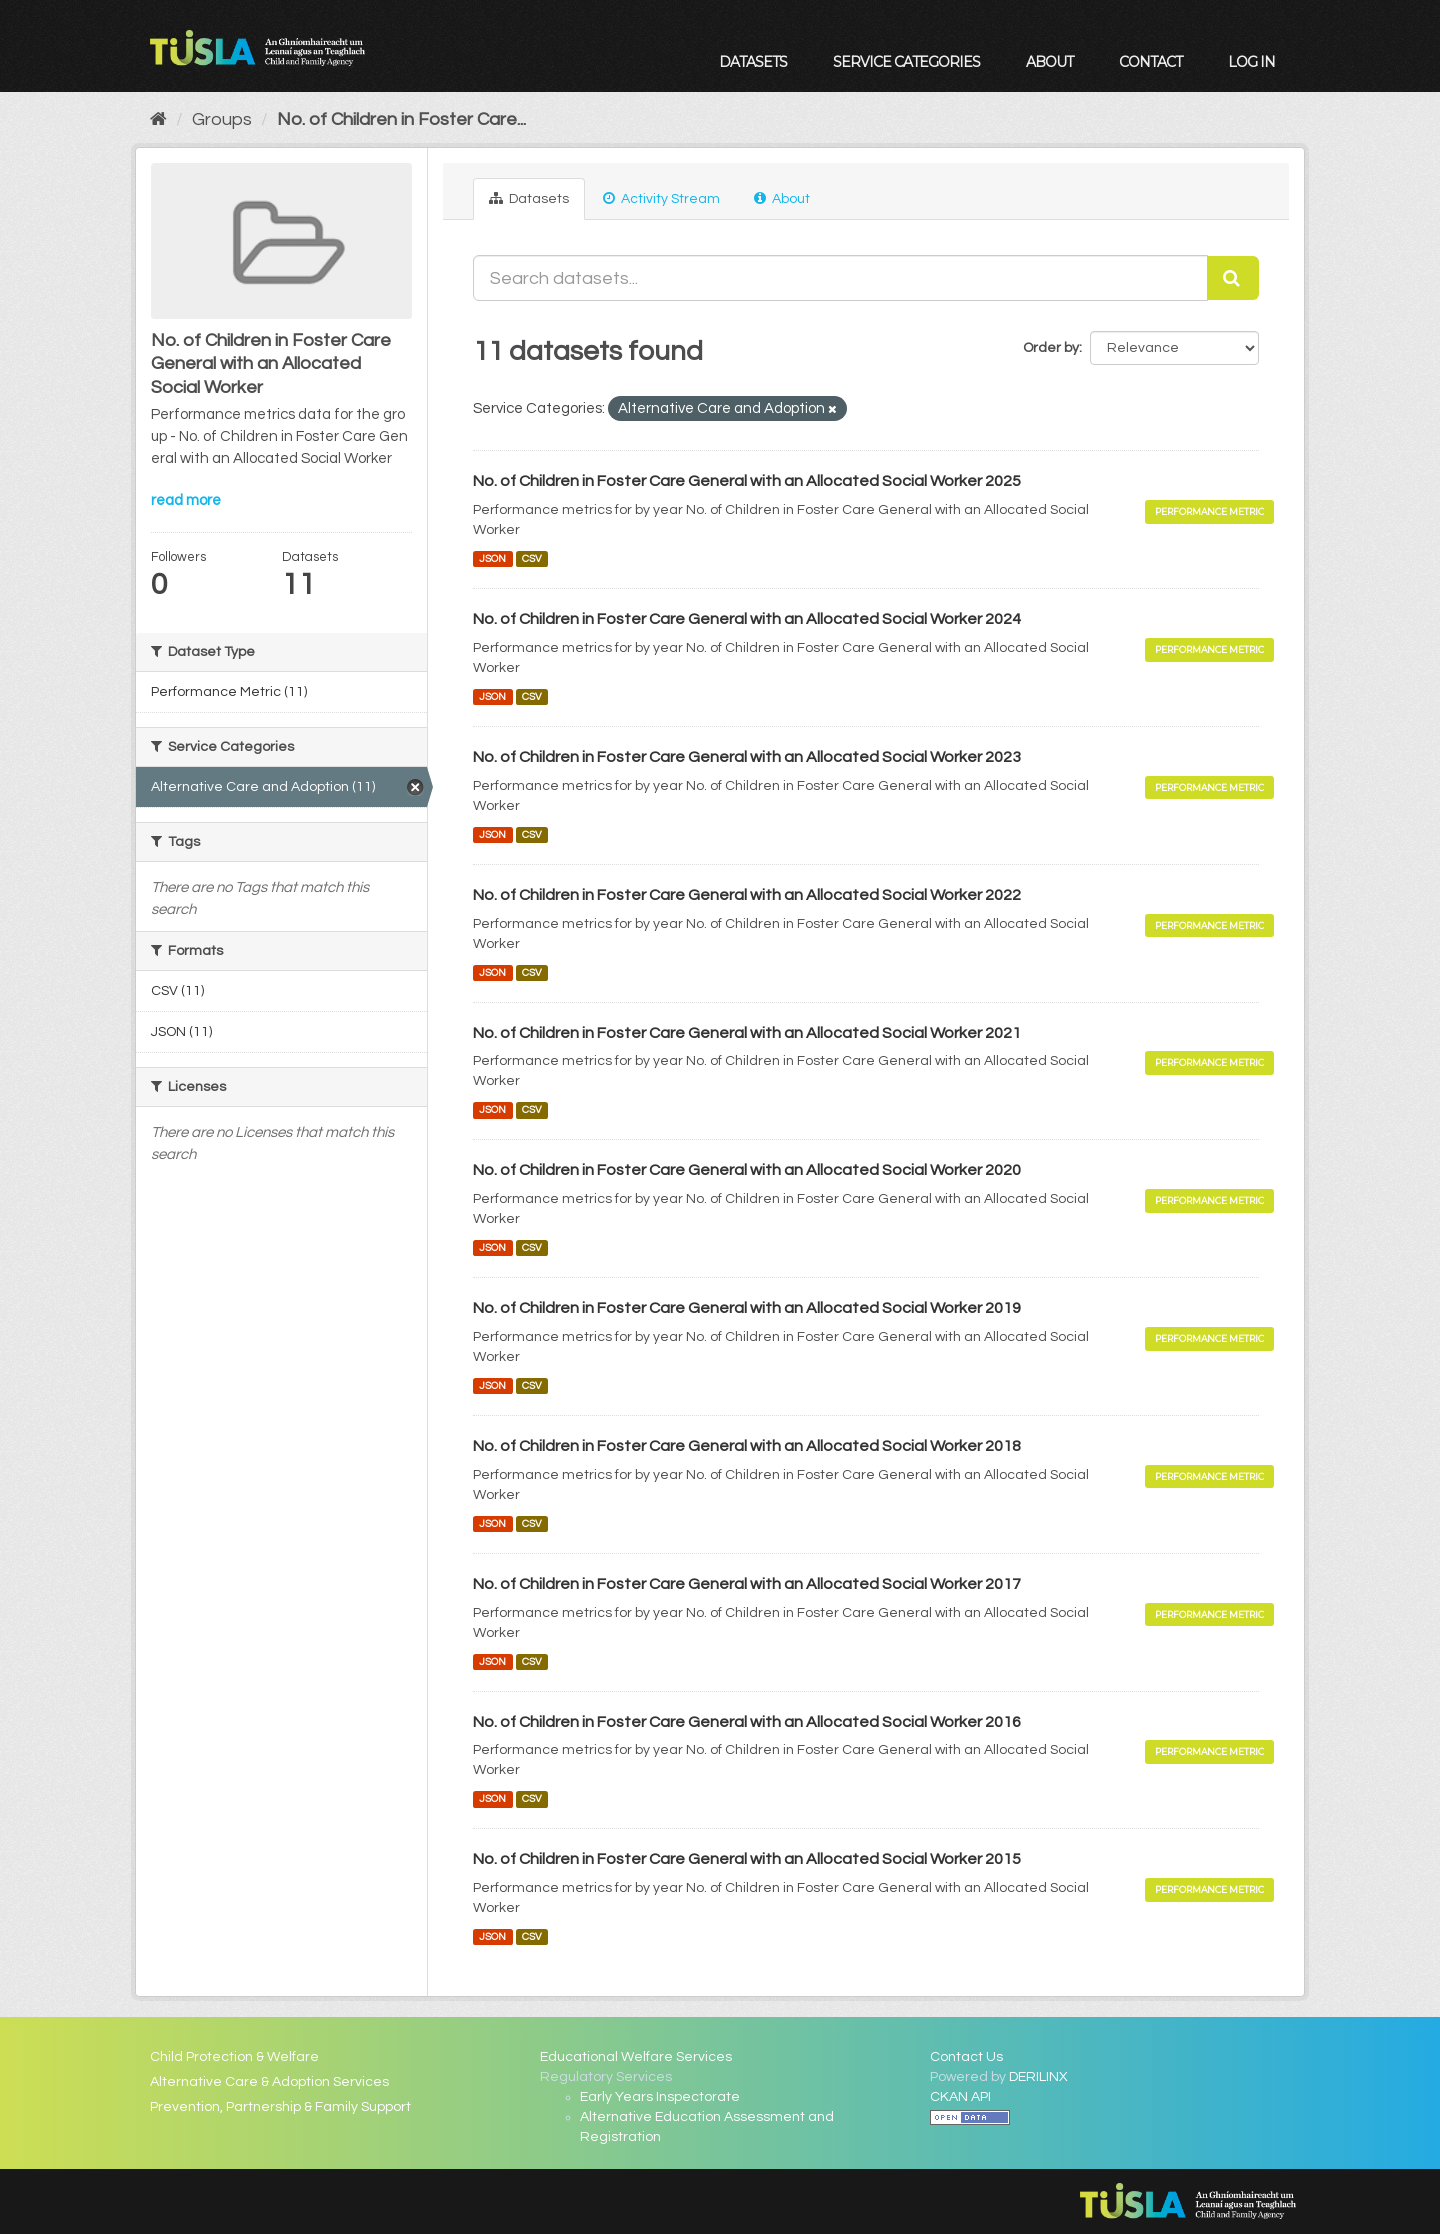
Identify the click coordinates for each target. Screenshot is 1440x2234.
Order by (1051, 348)
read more (186, 500)
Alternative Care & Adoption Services (269, 2082)
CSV (532, 558)
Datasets (753, 62)
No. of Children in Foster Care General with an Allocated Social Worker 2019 (747, 1308)
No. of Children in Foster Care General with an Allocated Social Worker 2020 (747, 1170)
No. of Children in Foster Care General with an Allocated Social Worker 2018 (747, 1446)
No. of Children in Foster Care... (401, 119)
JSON (492, 558)
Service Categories (906, 62)
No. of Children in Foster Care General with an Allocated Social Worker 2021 (747, 1033)
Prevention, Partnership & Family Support (280, 2107)
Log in (1251, 62)
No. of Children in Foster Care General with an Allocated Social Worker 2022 (747, 895)
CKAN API (960, 2097)
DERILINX (1038, 2077)
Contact (1150, 62)
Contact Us (966, 2057)
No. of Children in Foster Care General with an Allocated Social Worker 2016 (747, 1722)
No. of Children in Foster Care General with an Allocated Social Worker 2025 (747, 481)
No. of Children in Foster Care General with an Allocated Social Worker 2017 (747, 1584)
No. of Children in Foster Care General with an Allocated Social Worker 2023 (747, 757)
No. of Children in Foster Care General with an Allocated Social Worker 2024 (747, 619)
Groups (222, 119)
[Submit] (1233, 278)
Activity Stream (661, 198)
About (1049, 62)
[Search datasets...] (840, 278)
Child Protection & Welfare (234, 2057)
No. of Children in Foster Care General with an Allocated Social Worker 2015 (747, 1859)
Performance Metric (1209, 511)
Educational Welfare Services (636, 2057)
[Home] (158, 119)
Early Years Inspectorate (660, 2097)
